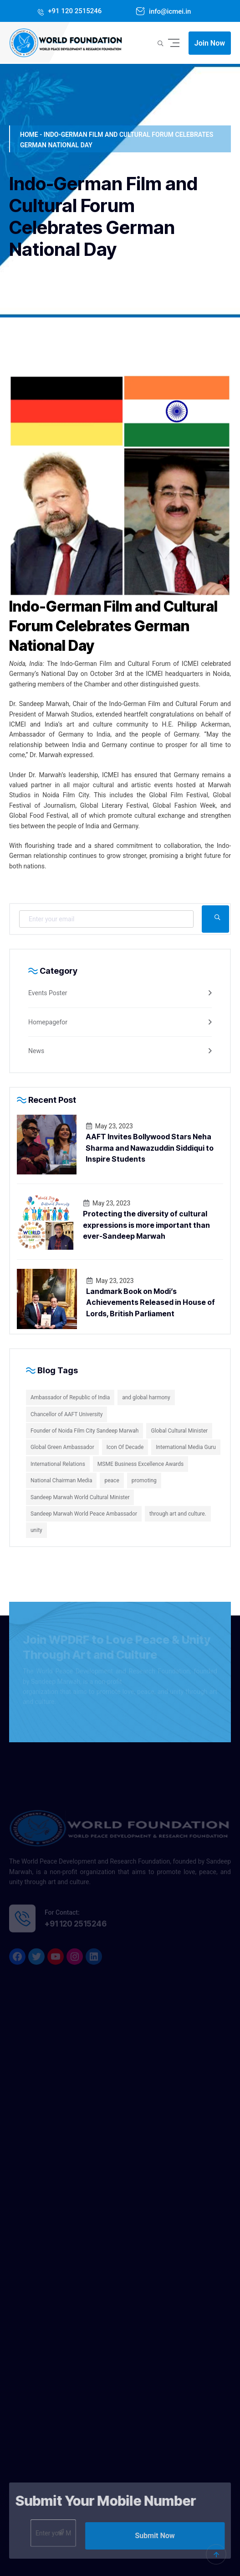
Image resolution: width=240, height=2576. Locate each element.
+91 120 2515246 (74, 11)
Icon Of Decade (125, 1447)
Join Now (209, 43)
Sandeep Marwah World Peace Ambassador (84, 1514)
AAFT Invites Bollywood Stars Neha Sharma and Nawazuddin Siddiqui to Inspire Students (150, 1147)
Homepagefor (47, 1022)
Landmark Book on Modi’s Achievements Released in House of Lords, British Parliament (150, 1302)
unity (36, 1530)
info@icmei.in (169, 11)
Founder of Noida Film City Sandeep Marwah (84, 1431)
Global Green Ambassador (62, 1447)
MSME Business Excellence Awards (140, 1464)
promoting (144, 1480)
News (36, 1050)
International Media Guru (186, 1447)
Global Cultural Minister (179, 1431)
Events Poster (47, 993)
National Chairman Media (61, 1480)
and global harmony (146, 1397)
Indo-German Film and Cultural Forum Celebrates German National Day (113, 625)
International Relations (58, 1464)
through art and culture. (177, 1514)
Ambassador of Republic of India (70, 1397)
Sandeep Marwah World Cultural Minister (80, 1497)
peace (111, 1480)
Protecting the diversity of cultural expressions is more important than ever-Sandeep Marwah (146, 1225)
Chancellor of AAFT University (66, 1414)
